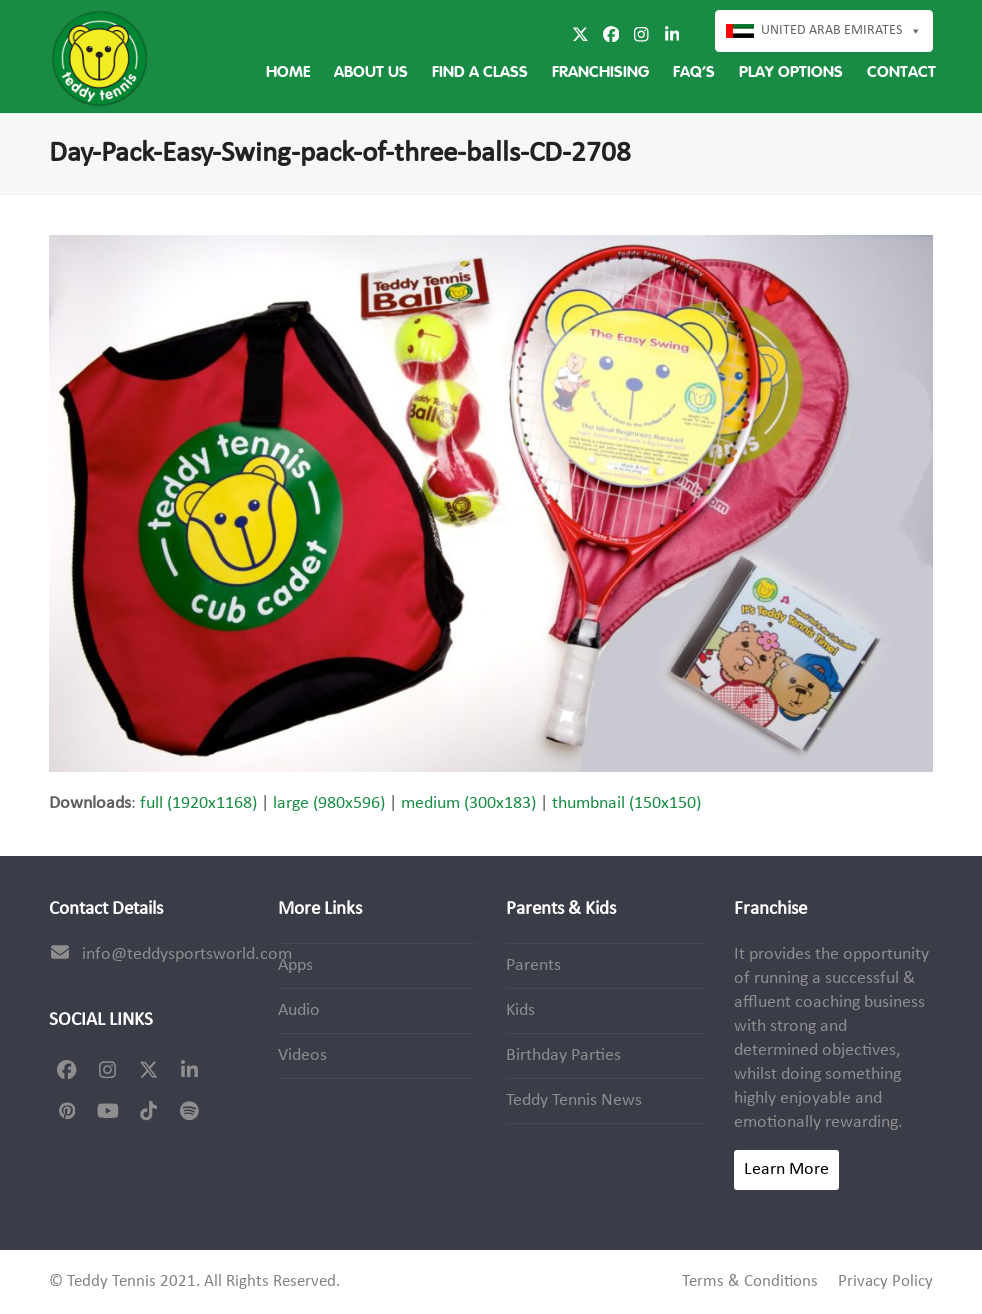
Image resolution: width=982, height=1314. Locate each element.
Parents (533, 965)
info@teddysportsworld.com (187, 954)
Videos (302, 1055)
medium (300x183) (468, 803)
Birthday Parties (563, 1055)
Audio (299, 1010)
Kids (520, 1010)
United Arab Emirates (841, 31)
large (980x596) (329, 803)
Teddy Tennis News (574, 1100)
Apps (295, 965)
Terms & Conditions (750, 1282)
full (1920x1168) (198, 803)
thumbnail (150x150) (626, 803)
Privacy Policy (885, 1282)
